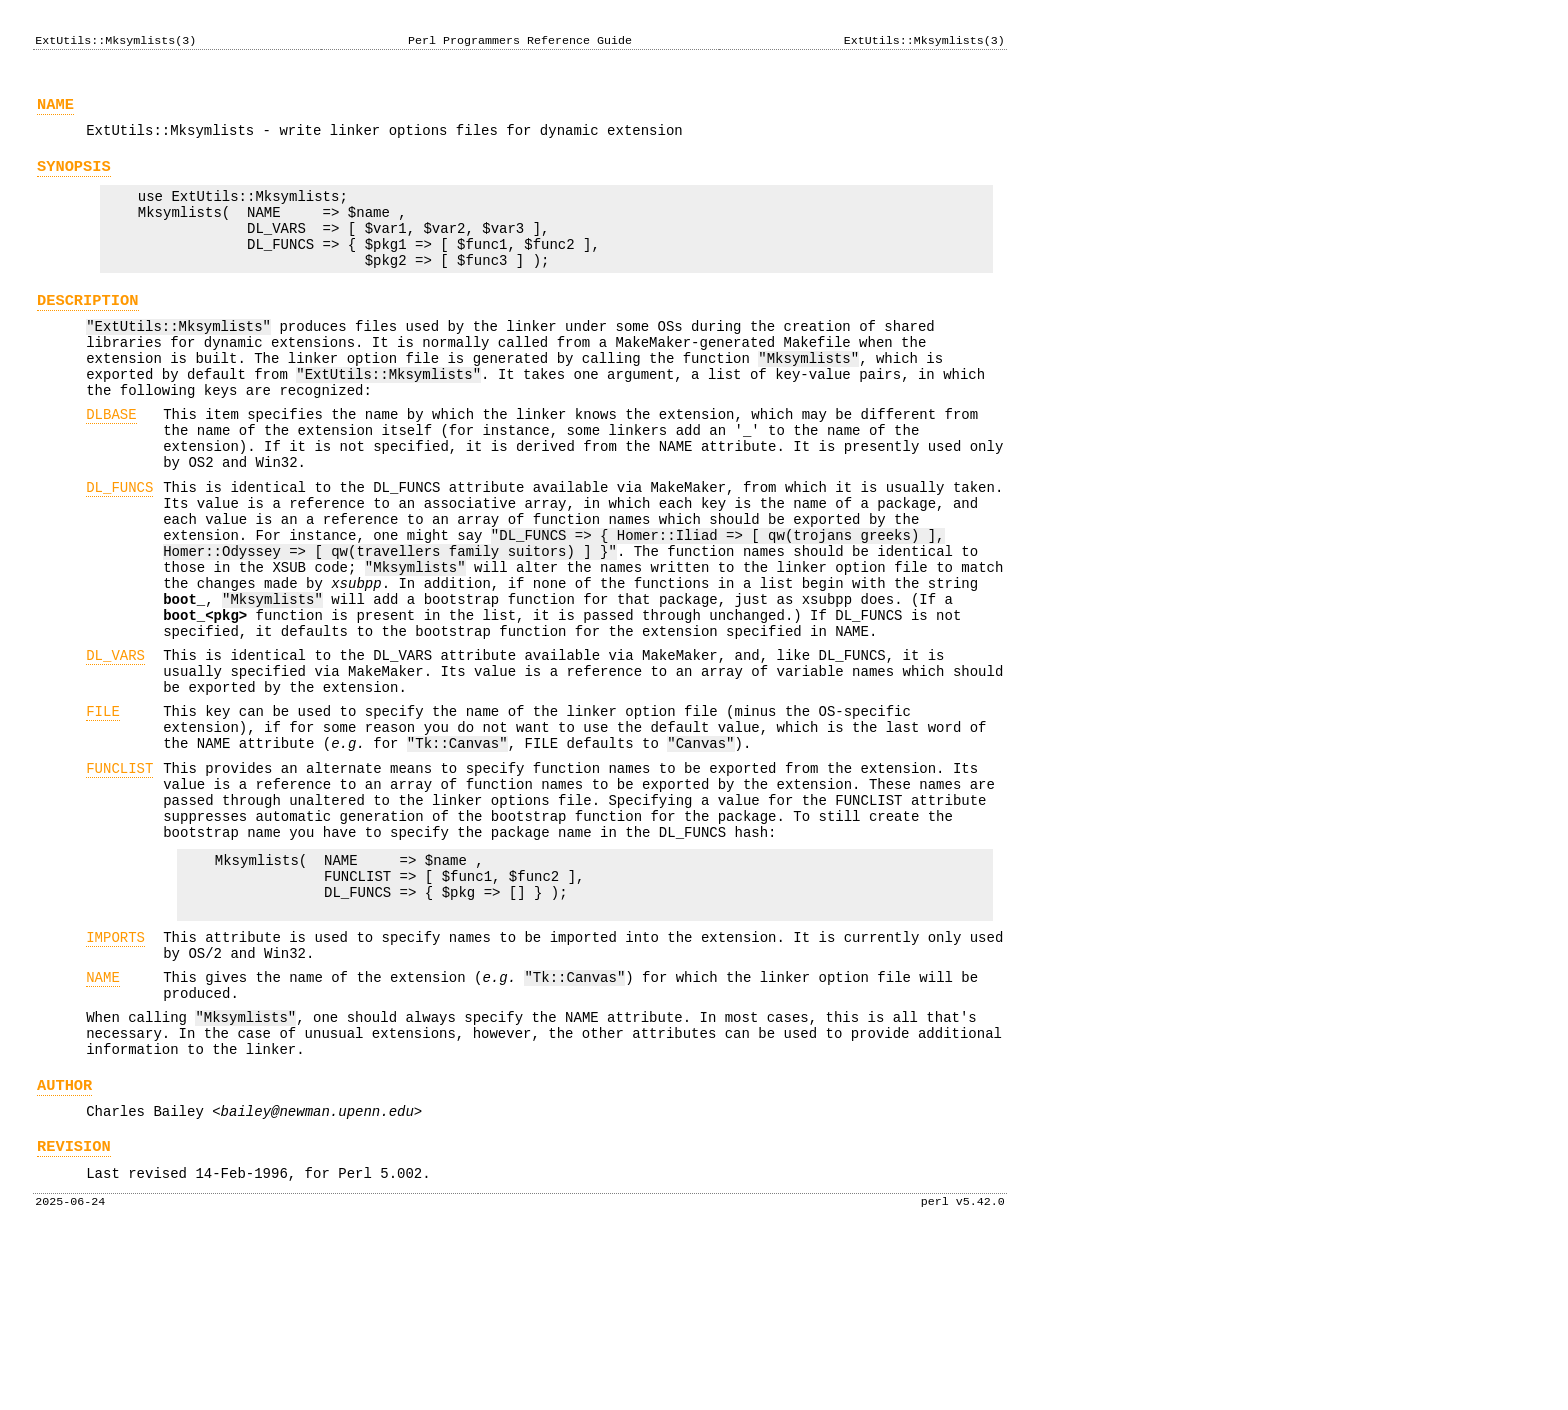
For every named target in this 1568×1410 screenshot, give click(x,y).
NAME (55, 110)
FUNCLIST (119, 876)
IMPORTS (115, 1072)
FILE (103, 810)
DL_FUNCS (119, 547)
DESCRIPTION (88, 330)
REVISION (74, 1308)
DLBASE (111, 462)
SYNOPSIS (74, 178)
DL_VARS (115, 745)
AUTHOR (64, 1241)
